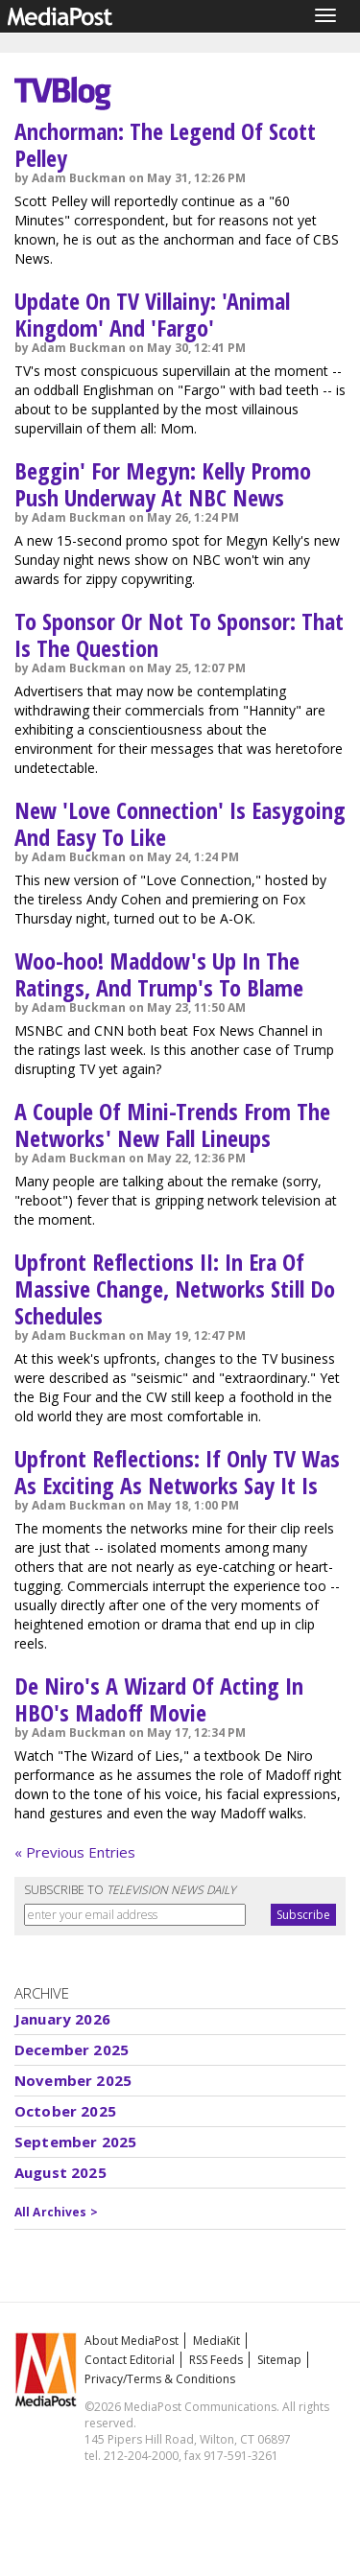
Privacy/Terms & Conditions (159, 2379)
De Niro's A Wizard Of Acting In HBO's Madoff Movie (158, 1699)
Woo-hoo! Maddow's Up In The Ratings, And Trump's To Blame (158, 974)
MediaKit (216, 2340)
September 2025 (75, 2141)
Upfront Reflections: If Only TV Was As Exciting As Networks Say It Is (177, 1471)
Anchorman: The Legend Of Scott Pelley (165, 144)
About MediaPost (131, 2340)
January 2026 (62, 2018)
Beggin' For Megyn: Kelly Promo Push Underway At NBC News (162, 484)
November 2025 (73, 2080)
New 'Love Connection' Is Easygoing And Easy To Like (180, 823)
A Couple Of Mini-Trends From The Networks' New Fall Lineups (172, 1124)
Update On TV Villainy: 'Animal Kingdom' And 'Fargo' (152, 314)
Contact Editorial (129, 2360)
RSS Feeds (216, 2360)
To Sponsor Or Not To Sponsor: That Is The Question (179, 634)
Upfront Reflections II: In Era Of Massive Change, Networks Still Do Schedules (174, 1288)
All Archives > (56, 2212)
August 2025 (60, 2172)
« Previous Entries (74, 1852)
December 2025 (71, 2049)
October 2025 (65, 2110)
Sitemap (279, 2360)
